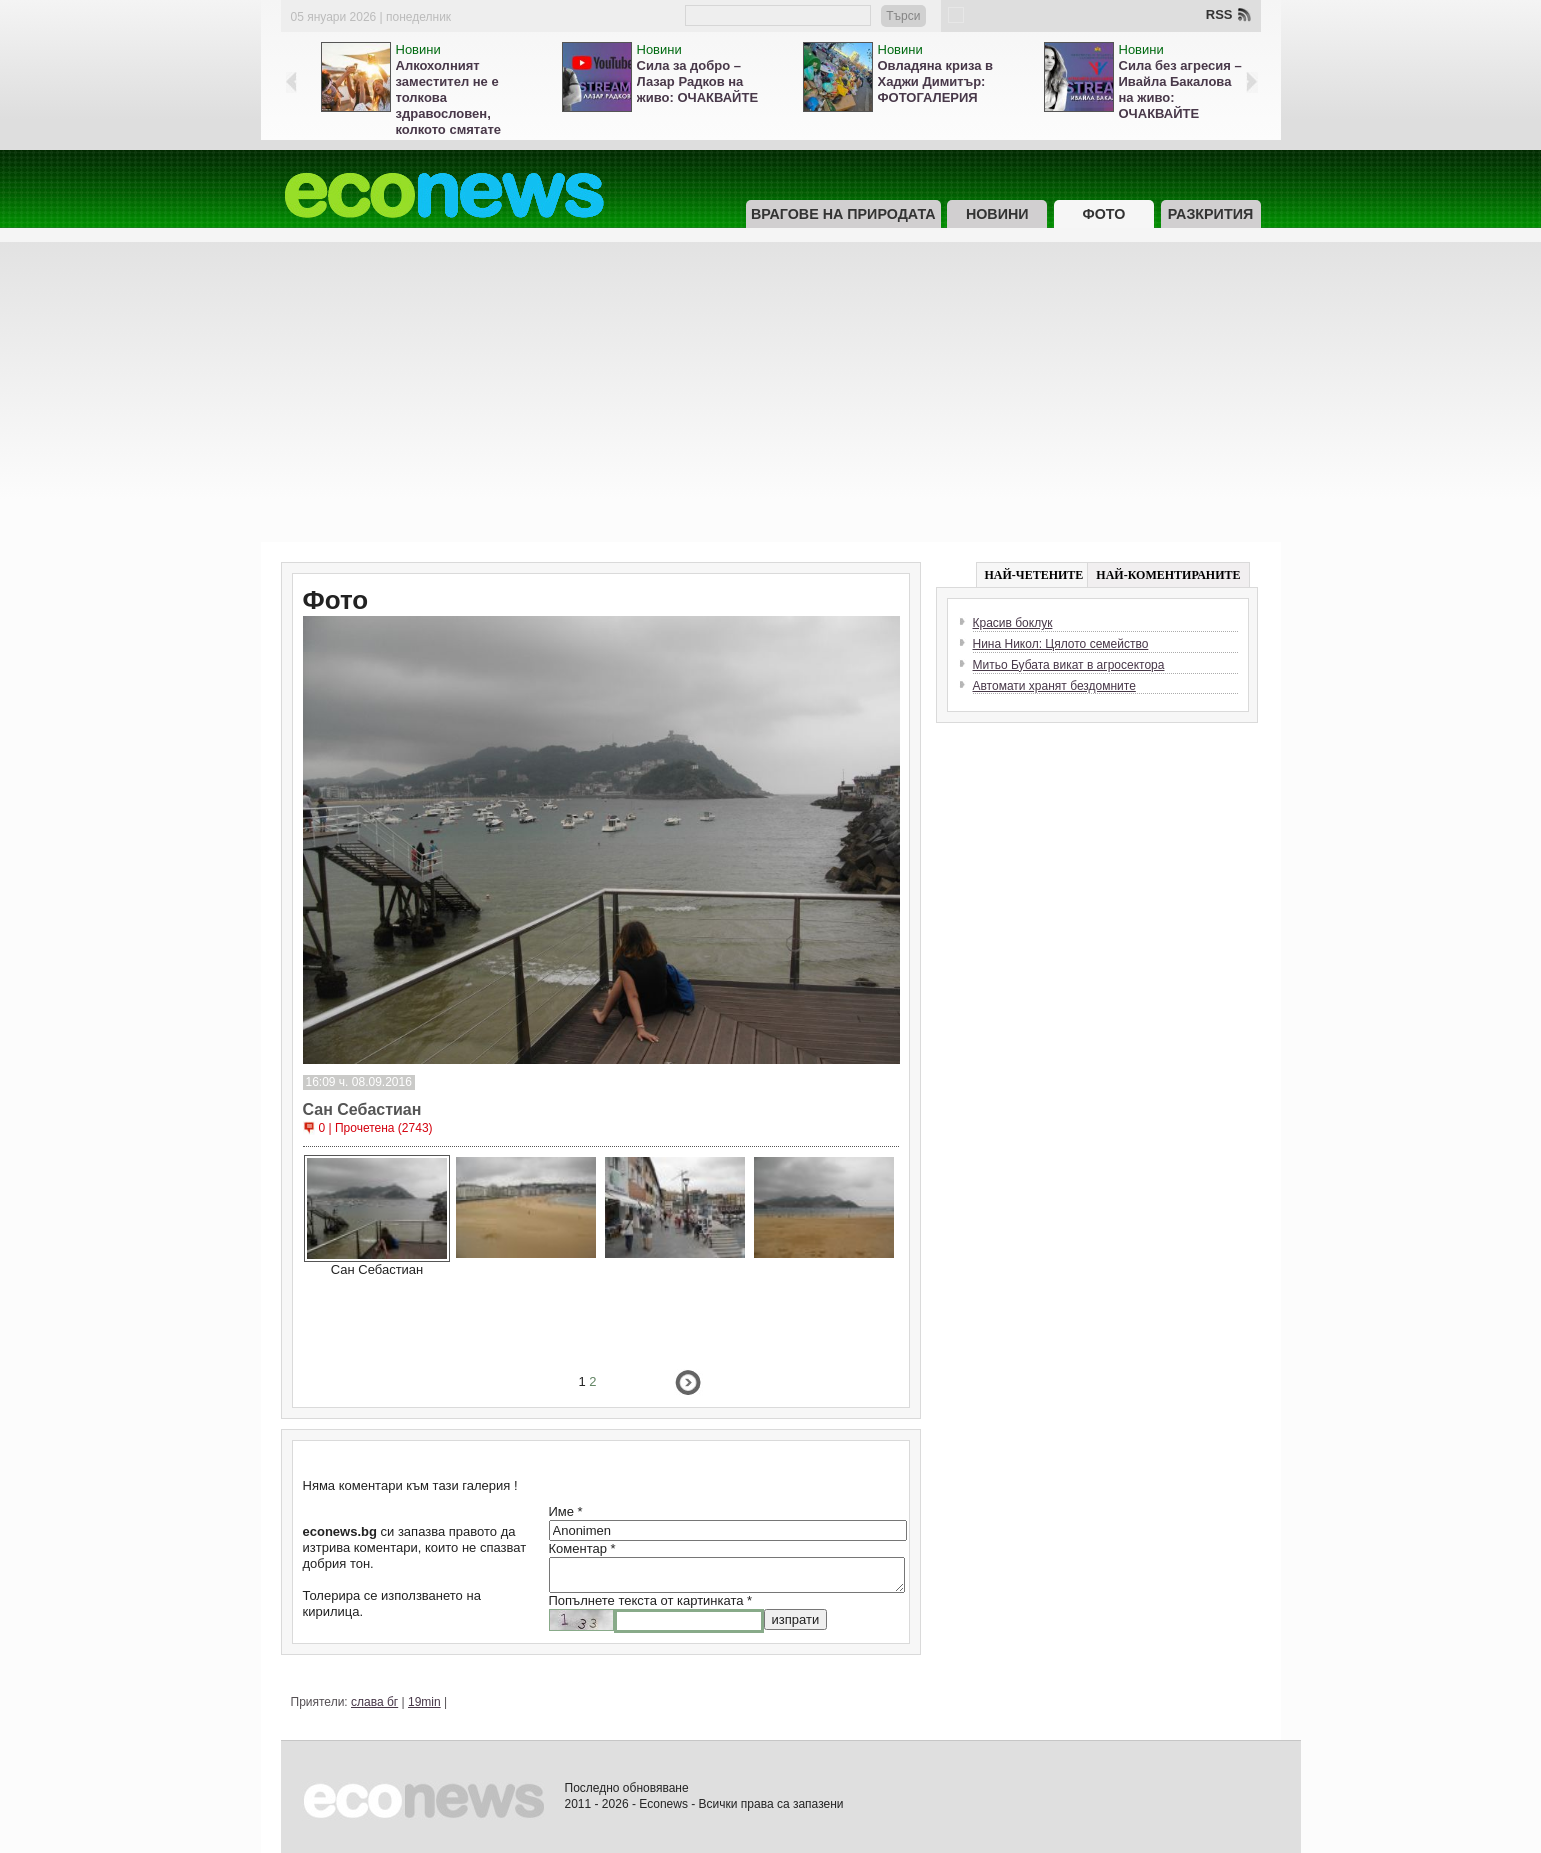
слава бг (374, 1702)
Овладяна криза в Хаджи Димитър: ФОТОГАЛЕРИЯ (936, 81)
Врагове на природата (843, 214)
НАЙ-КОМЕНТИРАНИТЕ (1168, 575)
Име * (566, 1511)
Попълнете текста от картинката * (651, 1600)
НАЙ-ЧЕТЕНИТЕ (1034, 575)
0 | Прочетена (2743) (376, 1128)
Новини (418, 49)
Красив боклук (1013, 623)
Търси (903, 16)
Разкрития (1210, 214)
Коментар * (582, 1548)
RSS (1219, 14)
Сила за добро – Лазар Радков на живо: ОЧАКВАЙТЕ (698, 81)
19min (424, 1702)
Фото (1103, 214)
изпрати (796, 1619)
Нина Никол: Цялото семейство (1061, 644)
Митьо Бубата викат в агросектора (1069, 665)
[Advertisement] (771, 392)
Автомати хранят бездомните (1054, 686)
